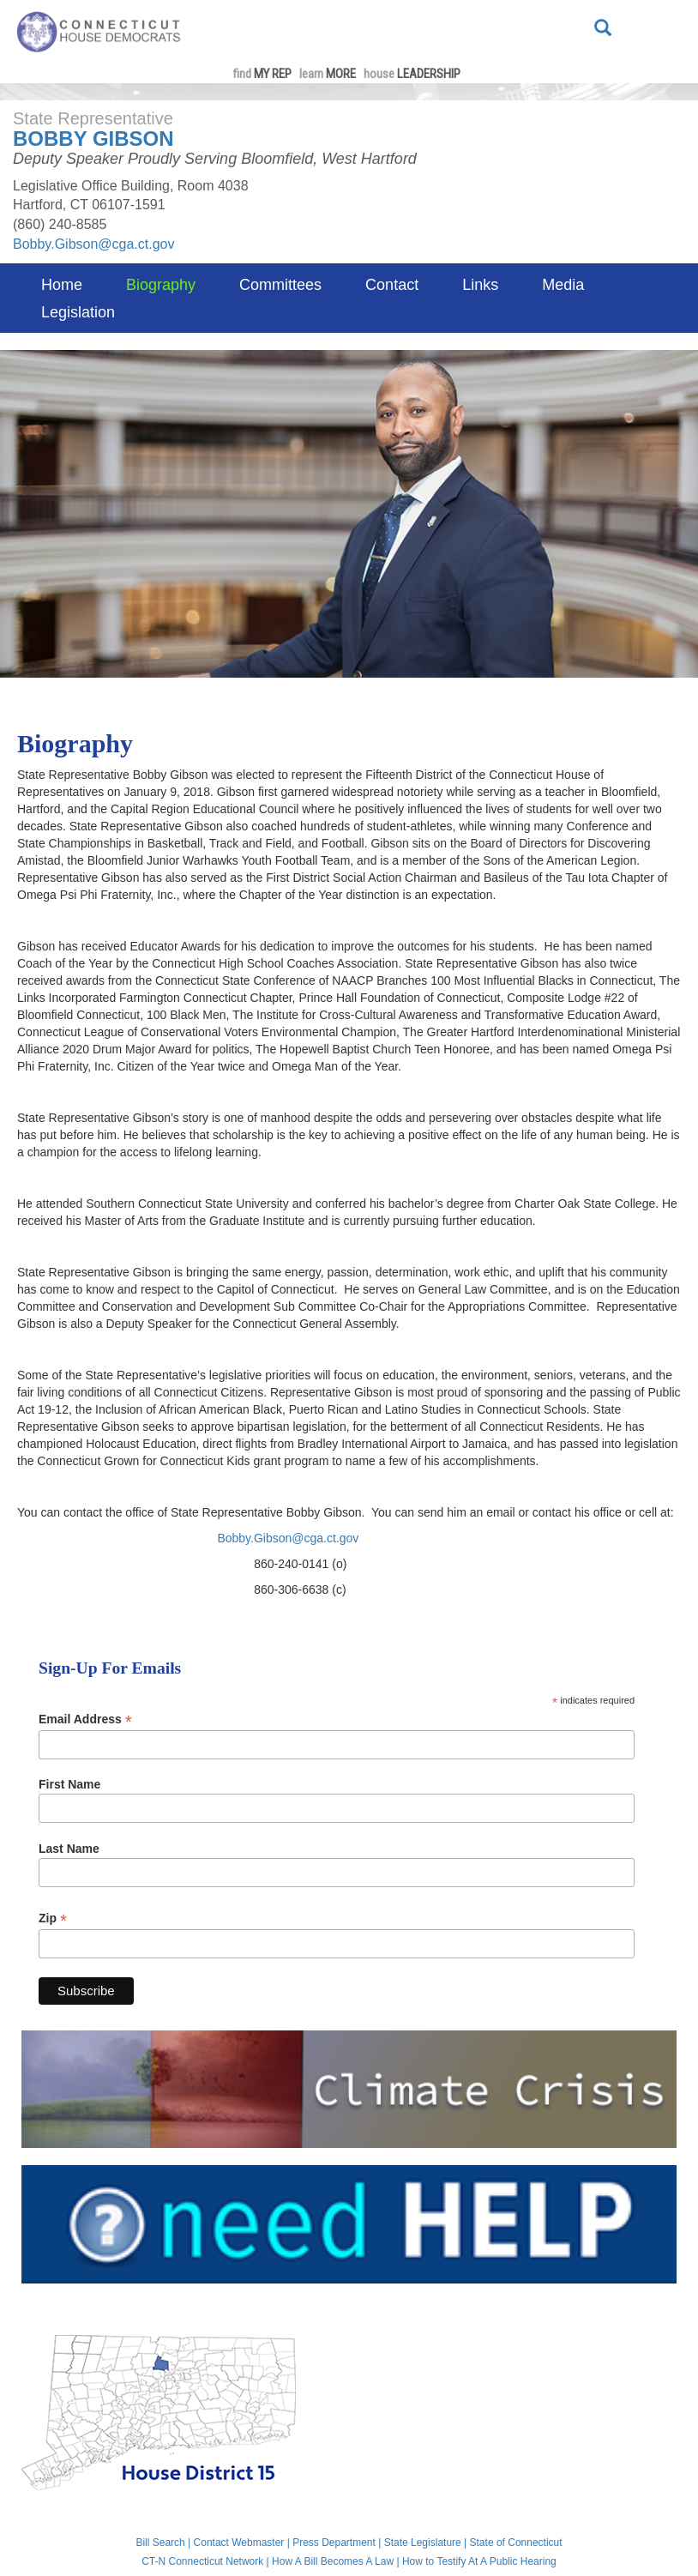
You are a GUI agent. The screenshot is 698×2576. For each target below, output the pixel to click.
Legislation (78, 312)
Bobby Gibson (93, 138)
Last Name (69, 1848)
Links (480, 284)
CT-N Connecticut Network (202, 2561)
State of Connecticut (516, 2543)
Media (563, 284)
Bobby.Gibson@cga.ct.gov (94, 244)
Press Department (334, 2543)
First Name (69, 1784)
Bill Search (159, 2543)
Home (61, 284)
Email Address (85, 1719)
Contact (391, 284)
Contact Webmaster (239, 2543)
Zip (53, 1918)
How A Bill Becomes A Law (333, 2561)
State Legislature (422, 2543)
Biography (161, 284)
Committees (280, 284)
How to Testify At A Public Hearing (479, 2561)
